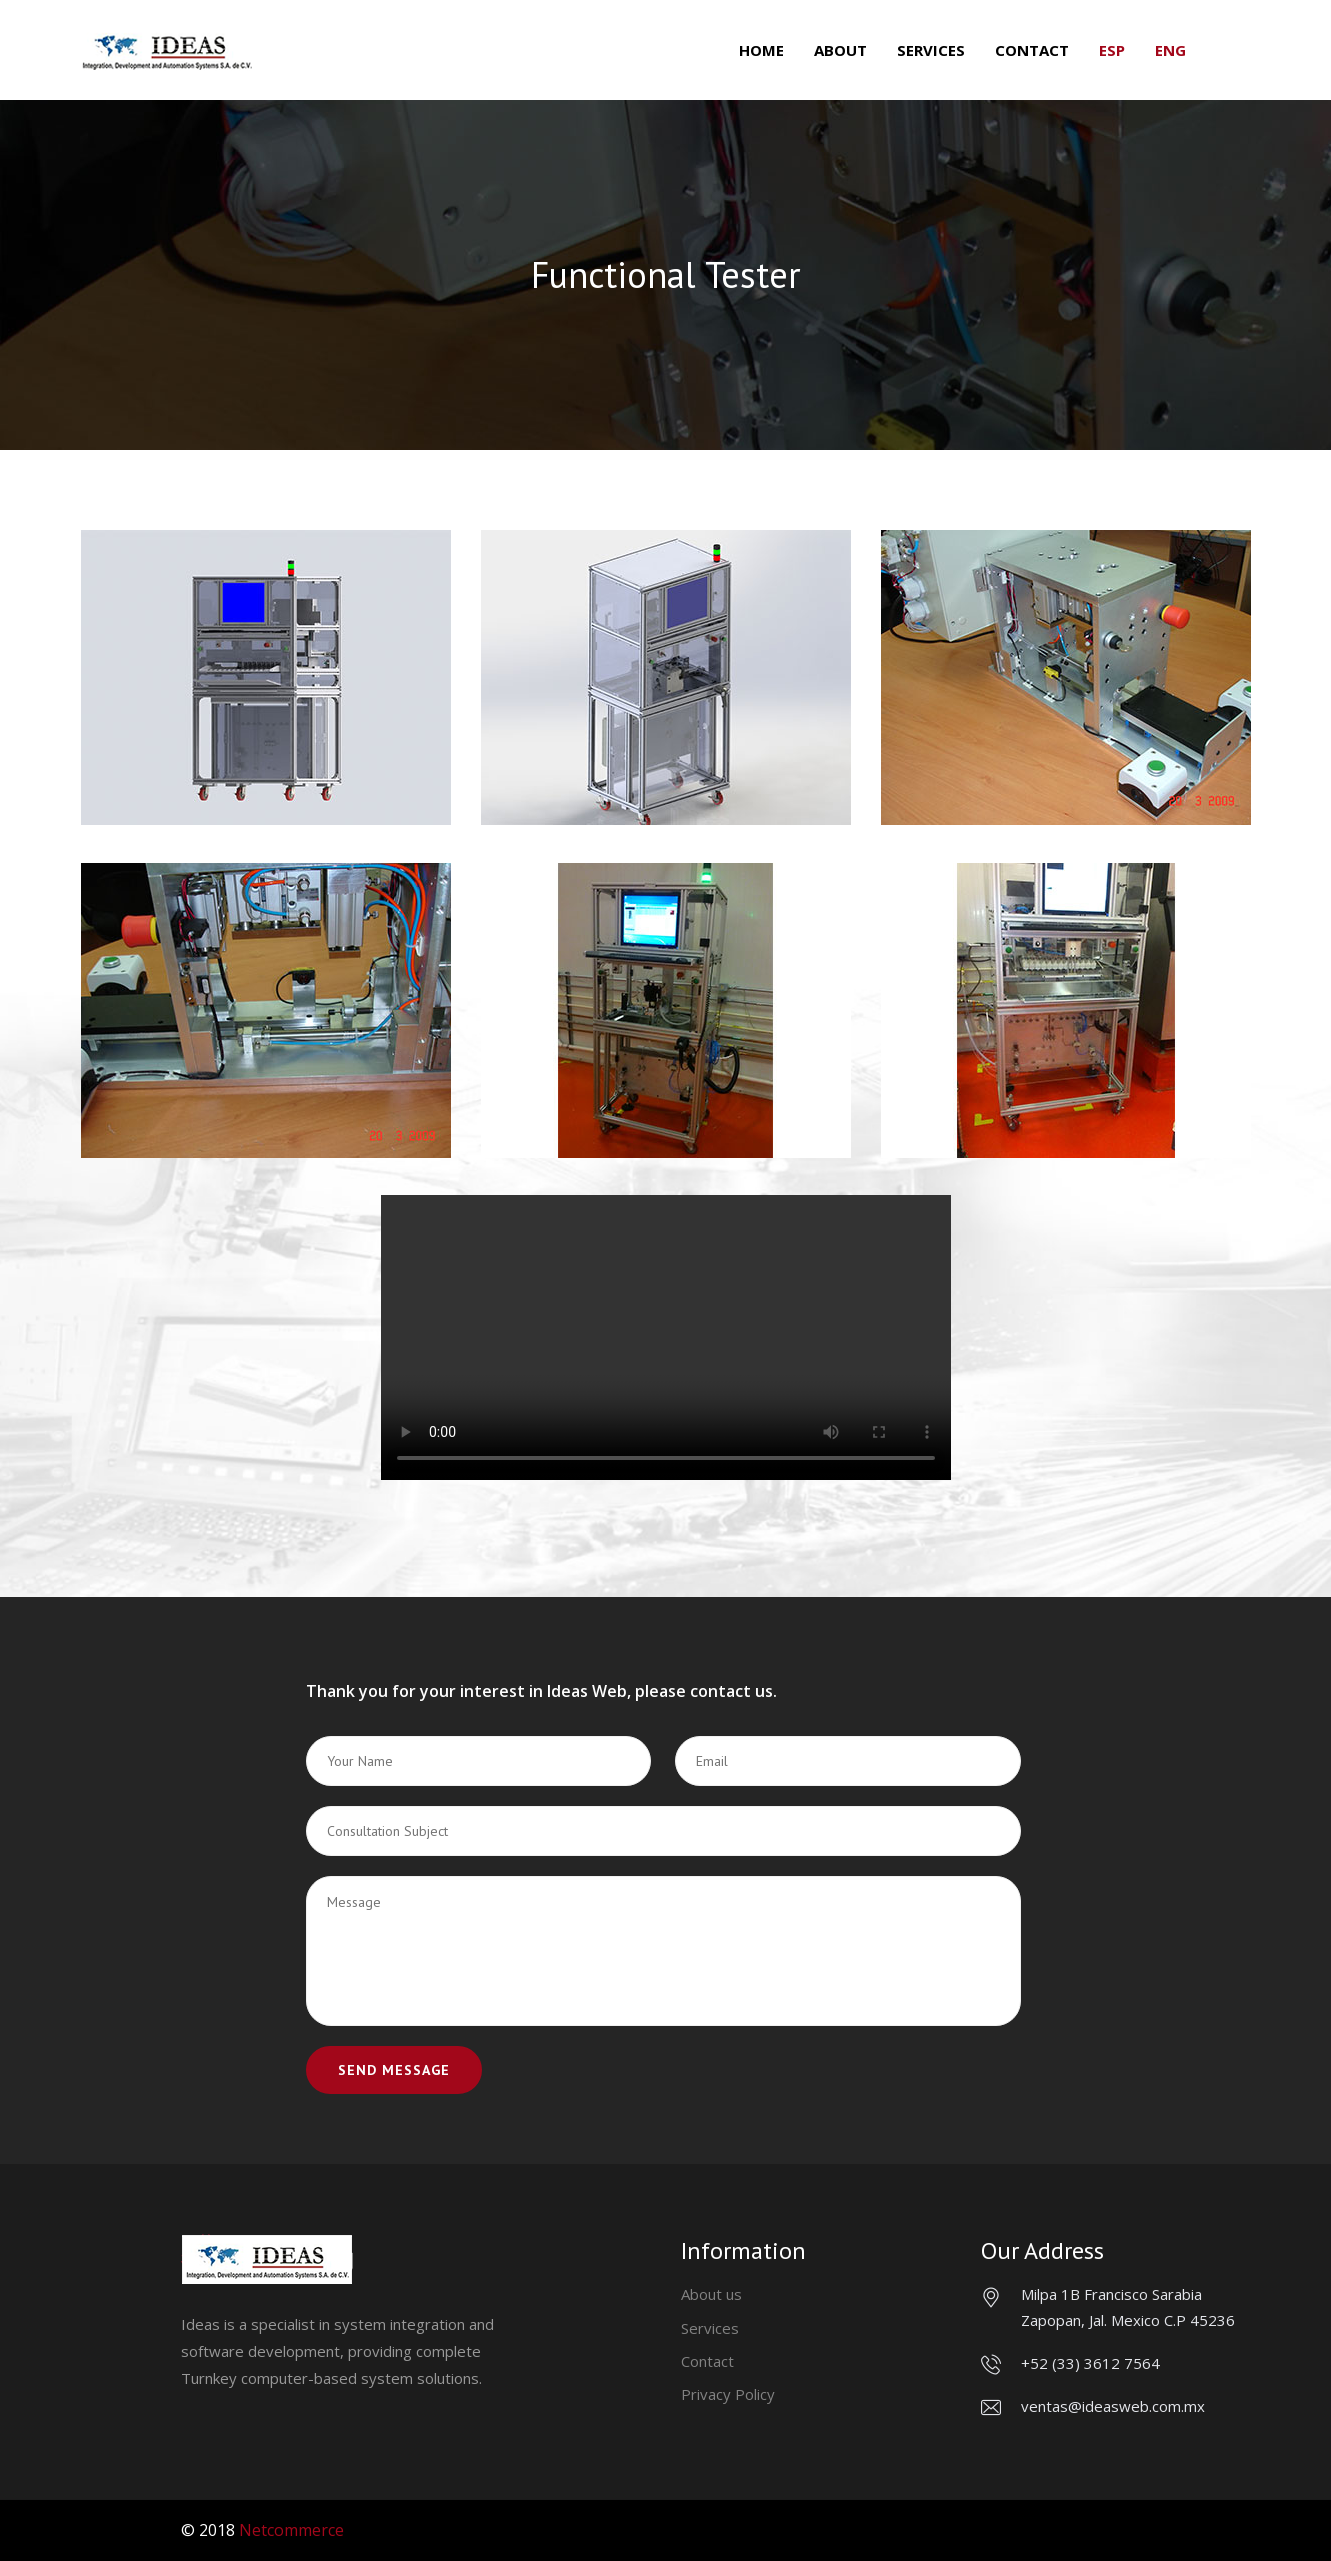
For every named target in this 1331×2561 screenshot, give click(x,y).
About (840, 50)
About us (711, 2294)
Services (931, 50)
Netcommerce (291, 2530)
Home (761, 50)
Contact (1032, 50)
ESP (1112, 50)
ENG (1170, 50)
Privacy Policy (728, 2394)
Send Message (394, 2070)
